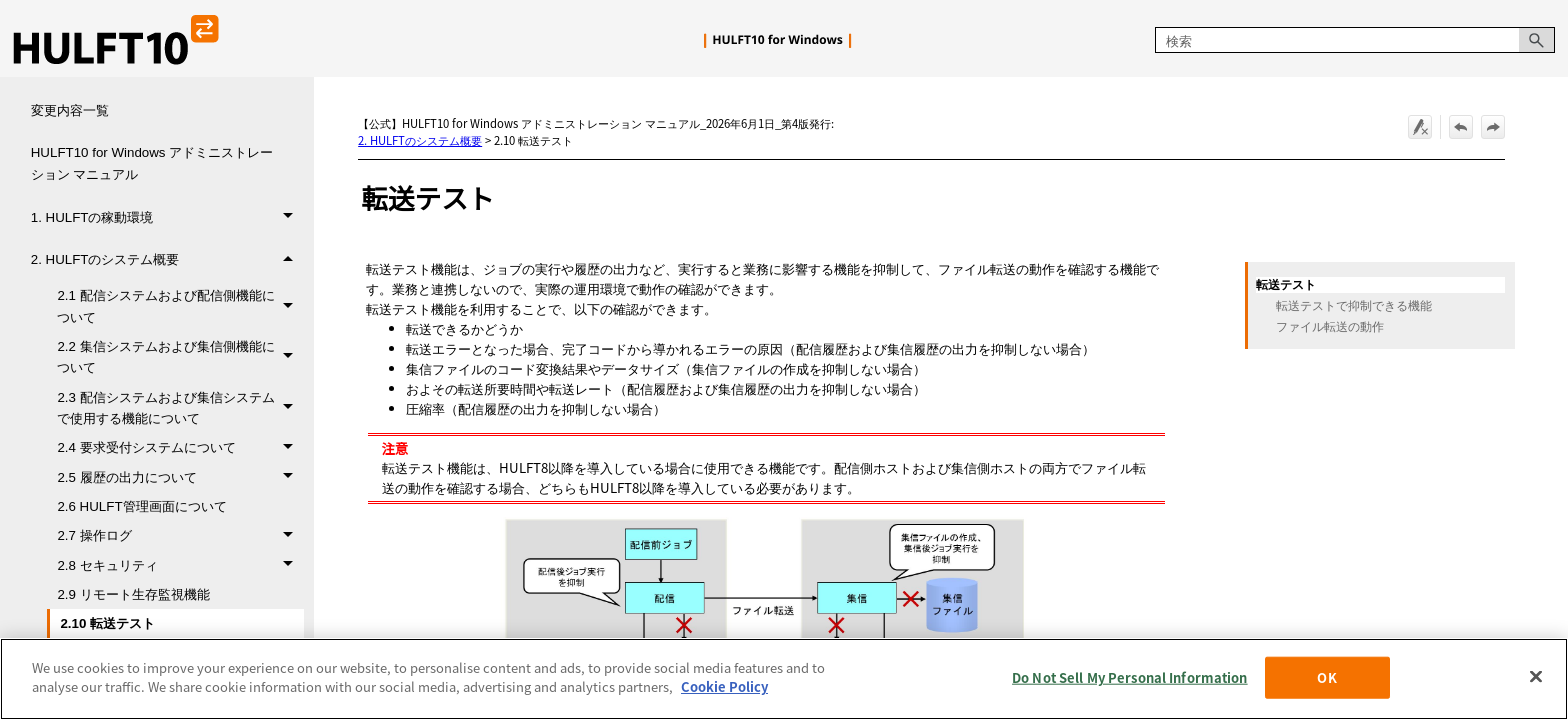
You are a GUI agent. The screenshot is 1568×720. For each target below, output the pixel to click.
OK (1326, 677)
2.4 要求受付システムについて (180, 447)
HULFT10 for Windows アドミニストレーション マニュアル (152, 163)
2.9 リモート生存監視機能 (133, 594)
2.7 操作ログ (180, 535)
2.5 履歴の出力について (180, 477)
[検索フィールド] (1355, 40)
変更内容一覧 (70, 110)
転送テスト (1286, 285)
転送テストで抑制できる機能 (1354, 306)
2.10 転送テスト (107, 623)
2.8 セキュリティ (180, 565)
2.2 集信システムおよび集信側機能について (180, 357)
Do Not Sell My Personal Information (1130, 677)
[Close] (1536, 676)
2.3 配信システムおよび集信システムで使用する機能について (180, 408)
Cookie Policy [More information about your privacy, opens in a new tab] (724, 686)
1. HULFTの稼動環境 (167, 217)
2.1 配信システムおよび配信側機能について (180, 306)
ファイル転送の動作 (1330, 327)
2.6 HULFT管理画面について (141, 506)
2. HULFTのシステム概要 (167, 260)
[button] (1537, 40)
